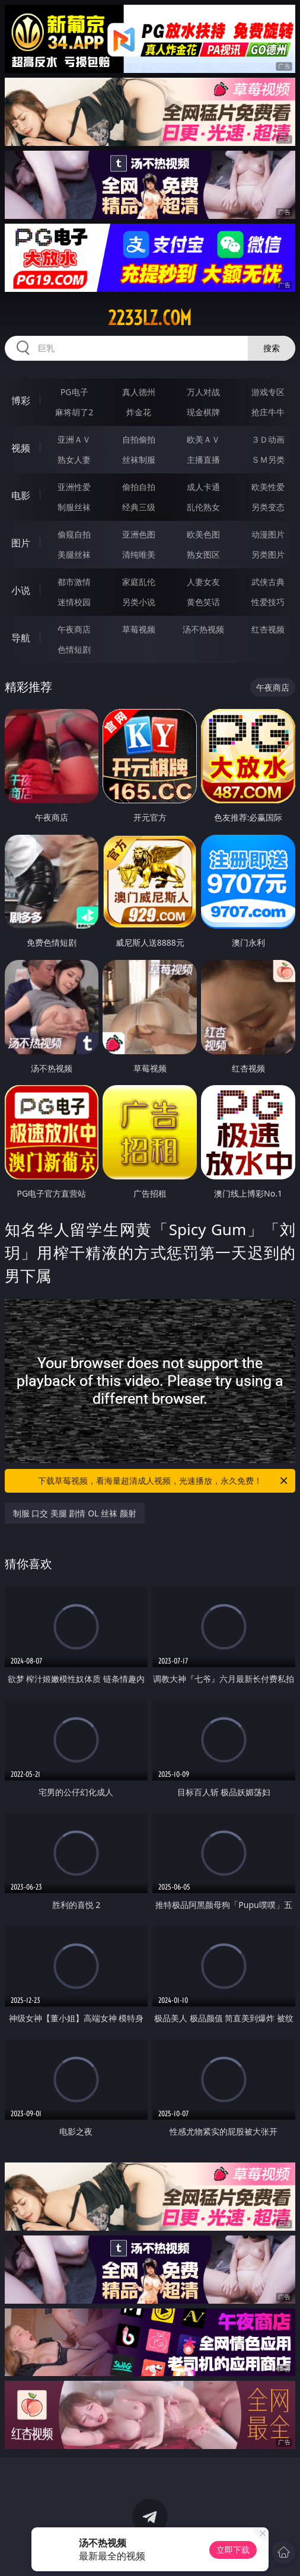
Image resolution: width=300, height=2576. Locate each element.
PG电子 (74, 391)
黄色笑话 (203, 602)
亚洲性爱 (74, 486)
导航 (20, 637)
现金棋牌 (203, 412)
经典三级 (138, 507)
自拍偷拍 (138, 439)
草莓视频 (138, 629)
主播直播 (203, 459)
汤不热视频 (203, 629)
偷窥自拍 (74, 534)
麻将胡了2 (74, 412)
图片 (20, 542)
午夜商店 (74, 629)
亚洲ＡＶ (74, 439)
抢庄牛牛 (268, 412)
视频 (20, 447)
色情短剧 (74, 649)
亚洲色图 (138, 534)
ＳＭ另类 (268, 459)
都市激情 (74, 581)
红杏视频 (268, 629)
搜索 (271, 348)
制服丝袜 (74, 507)
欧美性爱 (268, 486)
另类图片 (268, 554)
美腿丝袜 (74, 554)
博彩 (20, 400)
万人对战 (203, 391)
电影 (20, 495)
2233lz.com (150, 318)
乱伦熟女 (203, 507)
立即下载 (233, 2549)
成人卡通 (203, 486)
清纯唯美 (138, 554)
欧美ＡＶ (203, 439)
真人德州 (138, 391)
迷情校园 (74, 602)
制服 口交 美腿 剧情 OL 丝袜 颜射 (74, 1513)
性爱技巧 (268, 602)
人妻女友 (203, 581)
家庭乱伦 (138, 581)
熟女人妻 (74, 459)
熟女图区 (203, 554)
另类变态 (268, 507)
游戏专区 (268, 391)
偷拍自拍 (138, 486)
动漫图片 (268, 534)
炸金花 (138, 412)
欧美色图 (203, 534)
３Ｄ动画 (268, 439)
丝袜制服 (138, 459)
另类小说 (138, 602)
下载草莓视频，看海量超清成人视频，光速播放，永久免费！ (163, 1481)
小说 (20, 590)
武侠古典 (268, 581)
